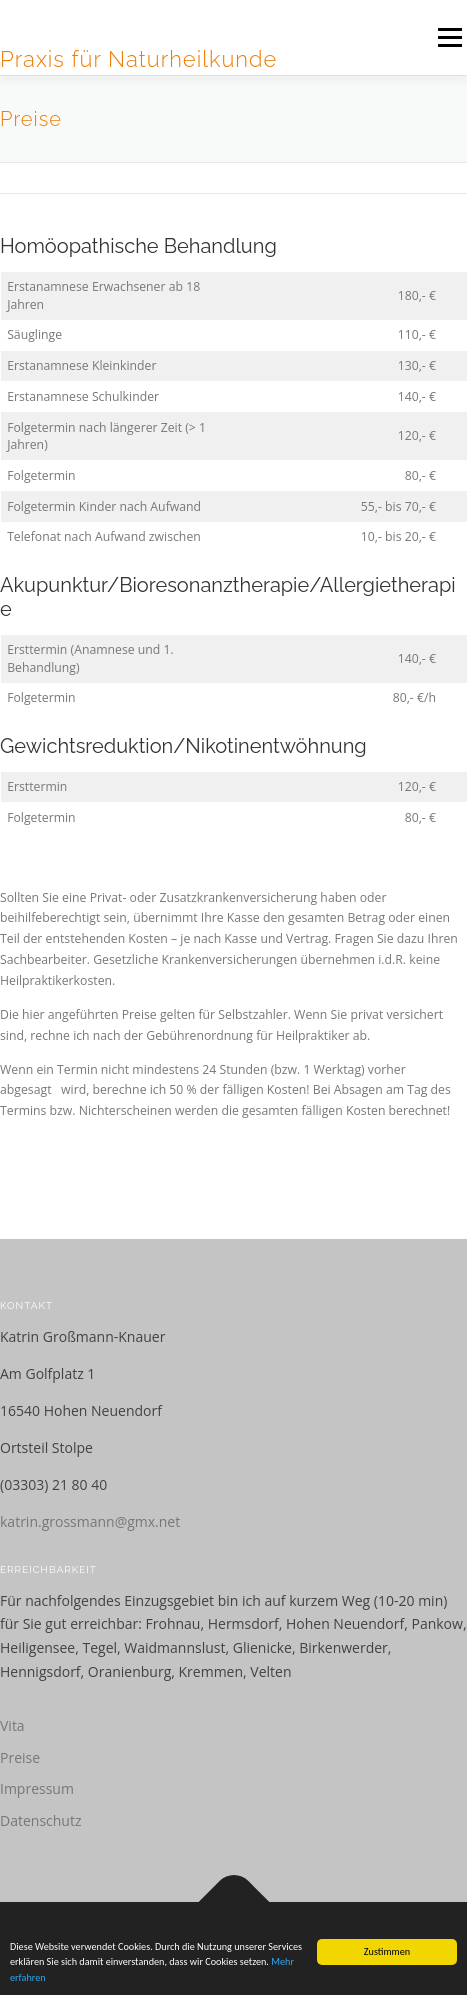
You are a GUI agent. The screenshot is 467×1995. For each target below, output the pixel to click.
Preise (20, 1757)
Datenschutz (40, 1820)
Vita (12, 1725)
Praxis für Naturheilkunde (138, 59)
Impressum (37, 1788)
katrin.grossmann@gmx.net (90, 1521)
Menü (448, 37)
